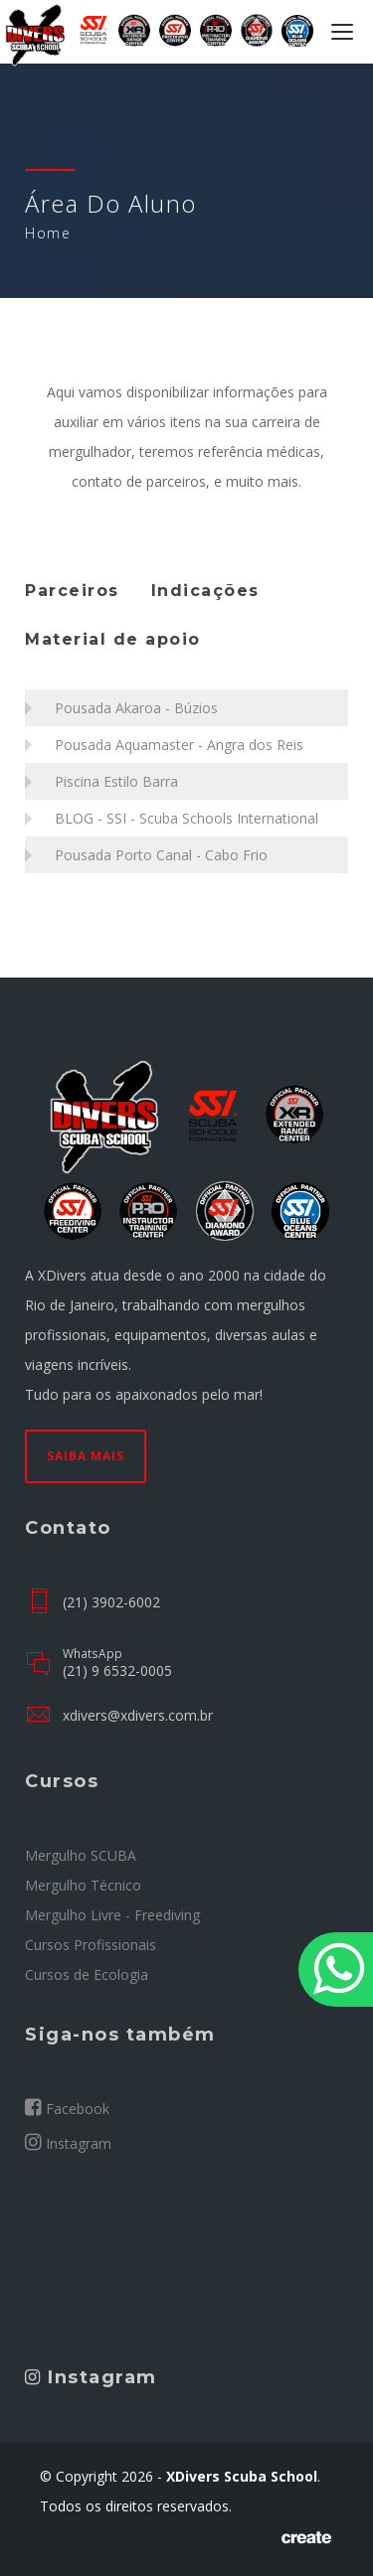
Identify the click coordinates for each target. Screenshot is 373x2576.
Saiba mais (85, 1455)
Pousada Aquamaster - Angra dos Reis (179, 744)
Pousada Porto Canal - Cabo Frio (161, 854)
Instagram (68, 2143)
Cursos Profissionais (90, 1944)
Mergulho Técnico (83, 1885)
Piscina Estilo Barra (116, 781)
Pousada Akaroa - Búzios (136, 707)
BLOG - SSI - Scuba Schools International (186, 818)
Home (48, 233)
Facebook (67, 2108)
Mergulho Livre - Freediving (112, 1914)
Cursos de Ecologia (86, 1974)
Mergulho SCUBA (80, 1855)
